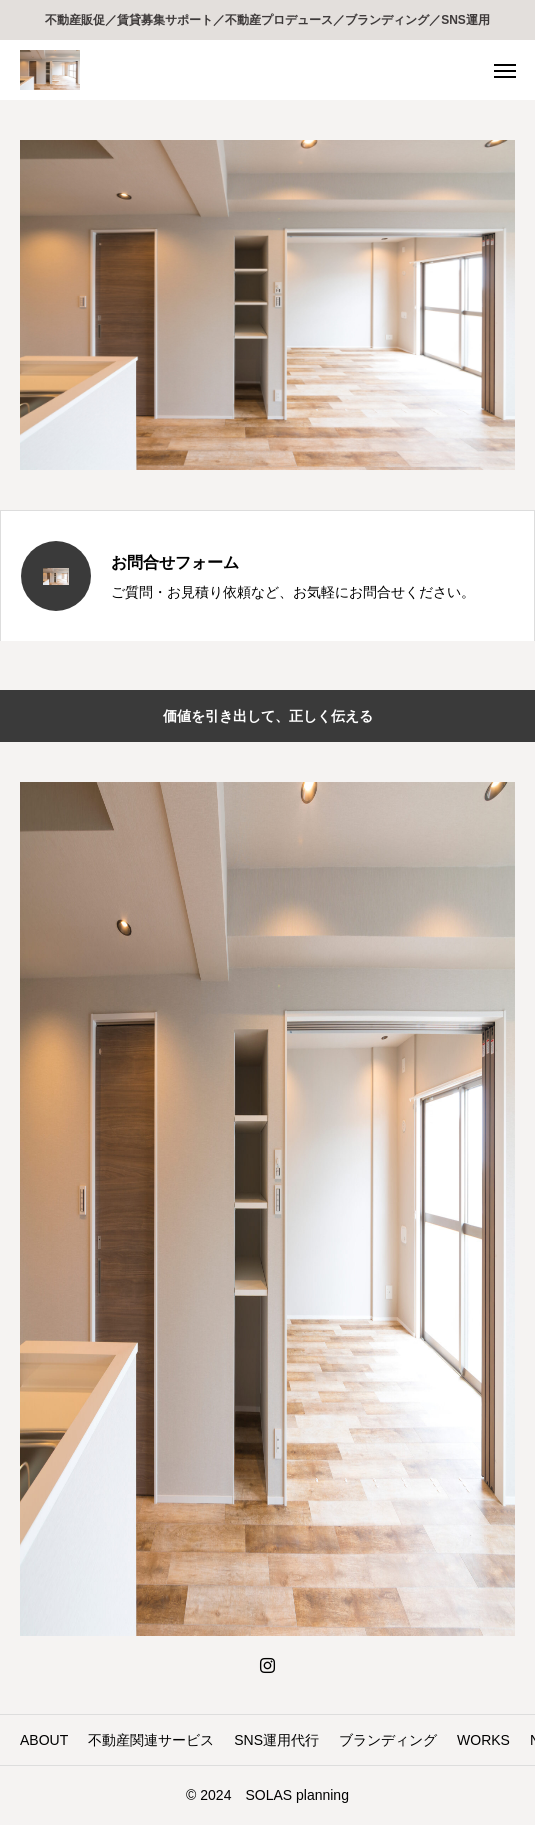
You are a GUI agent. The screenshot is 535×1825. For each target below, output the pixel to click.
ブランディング (388, 1740)
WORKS (483, 1740)
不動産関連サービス (151, 1740)
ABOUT (44, 1740)
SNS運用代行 (276, 1740)
